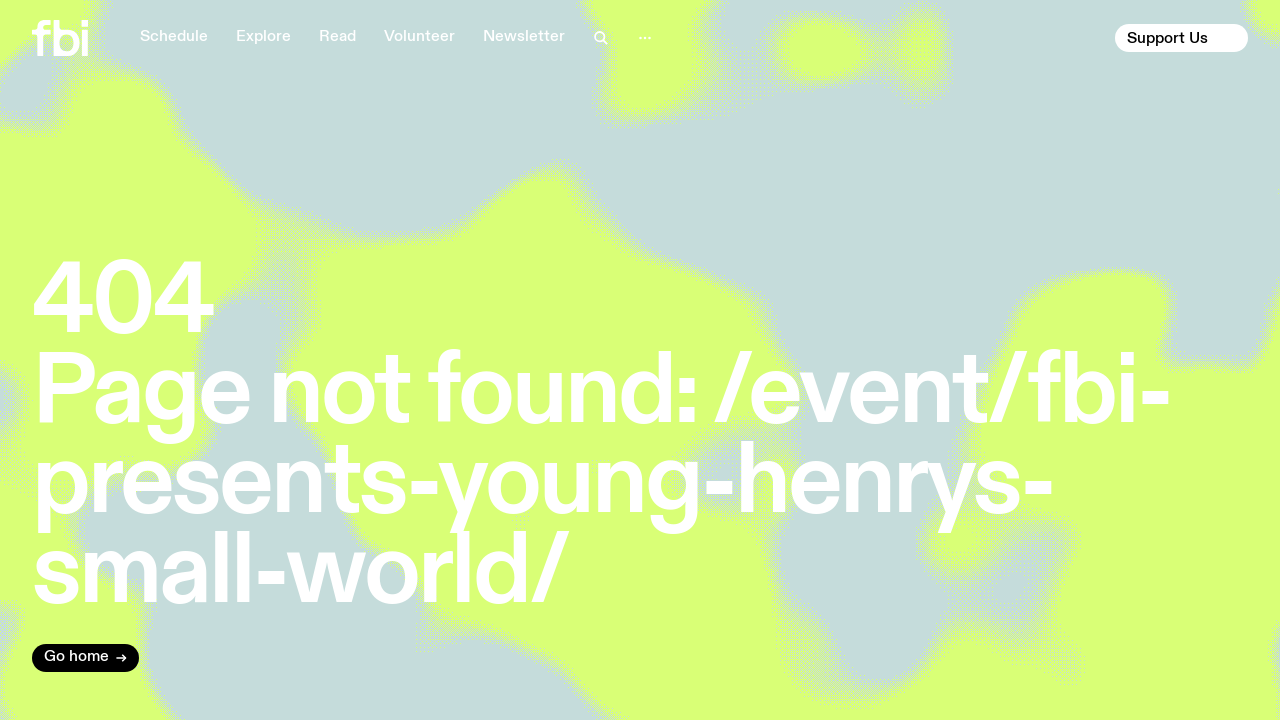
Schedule (174, 37)
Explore (263, 37)
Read (337, 37)
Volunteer (419, 37)
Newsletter (524, 37)
